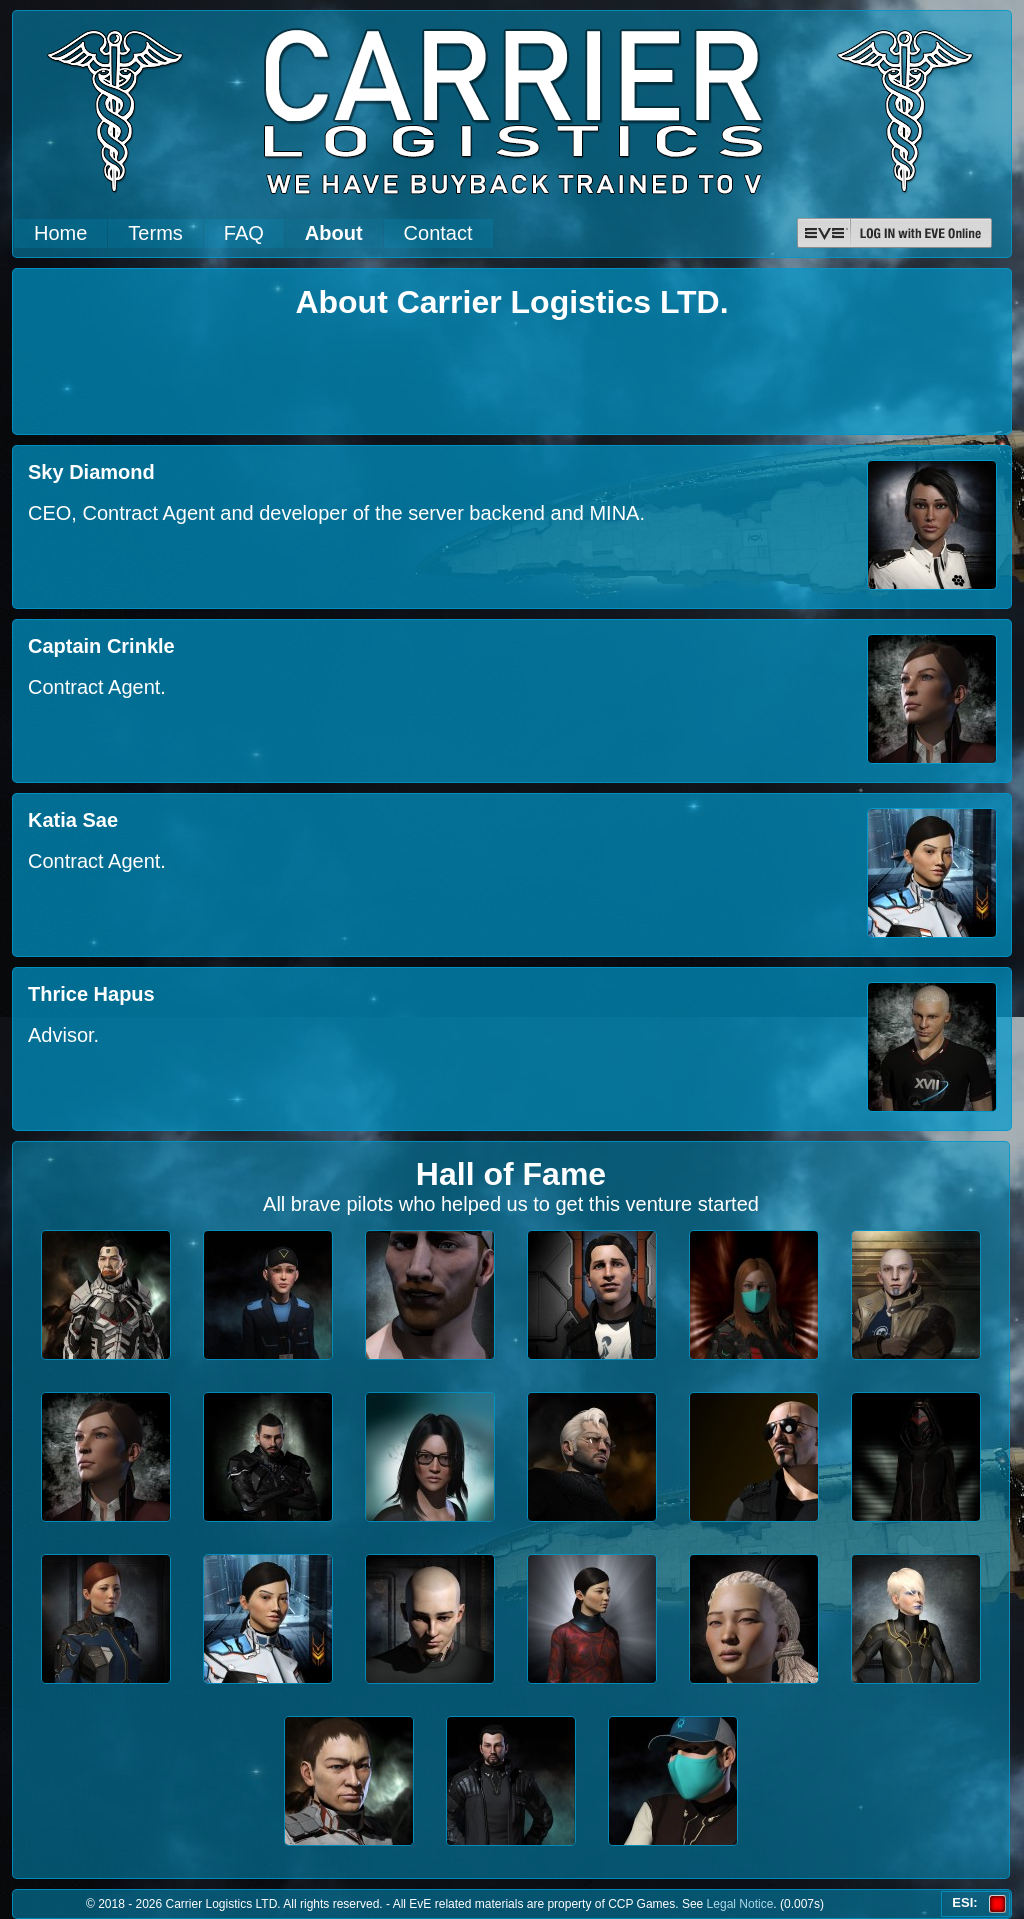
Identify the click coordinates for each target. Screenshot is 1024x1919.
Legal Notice (740, 1904)
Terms (155, 233)
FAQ (244, 233)
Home (60, 233)
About (334, 233)
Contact (438, 233)
